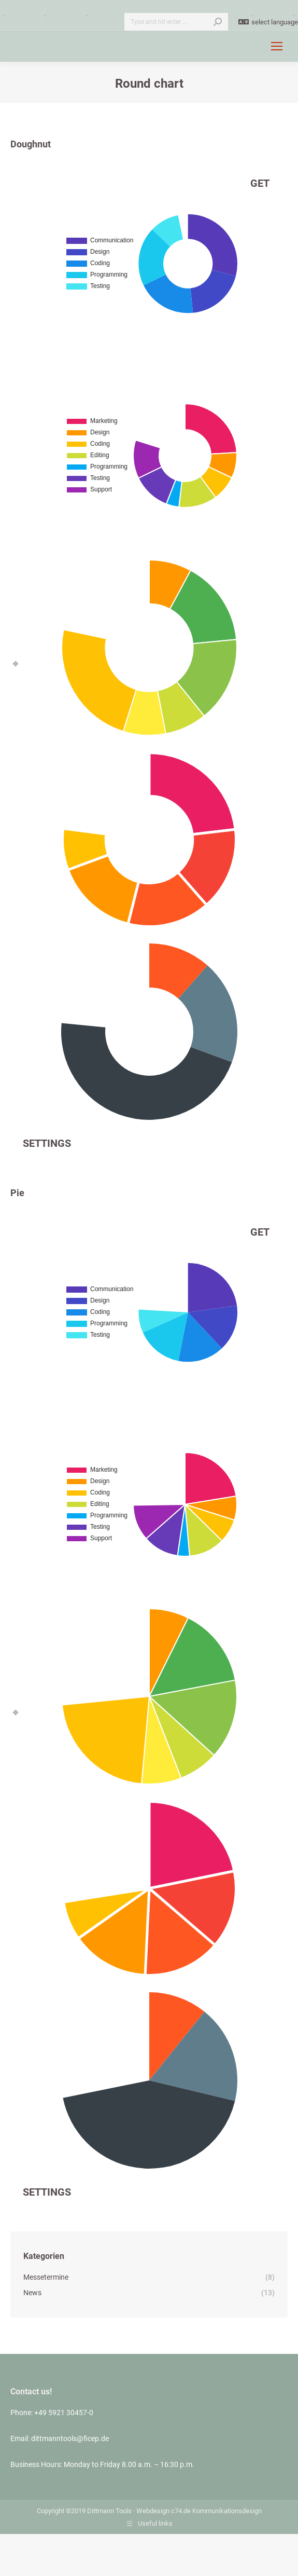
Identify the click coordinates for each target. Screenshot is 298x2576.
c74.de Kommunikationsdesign (216, 2511)
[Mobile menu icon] (276, 46)
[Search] (176, 22)
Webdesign (152, 2511)
